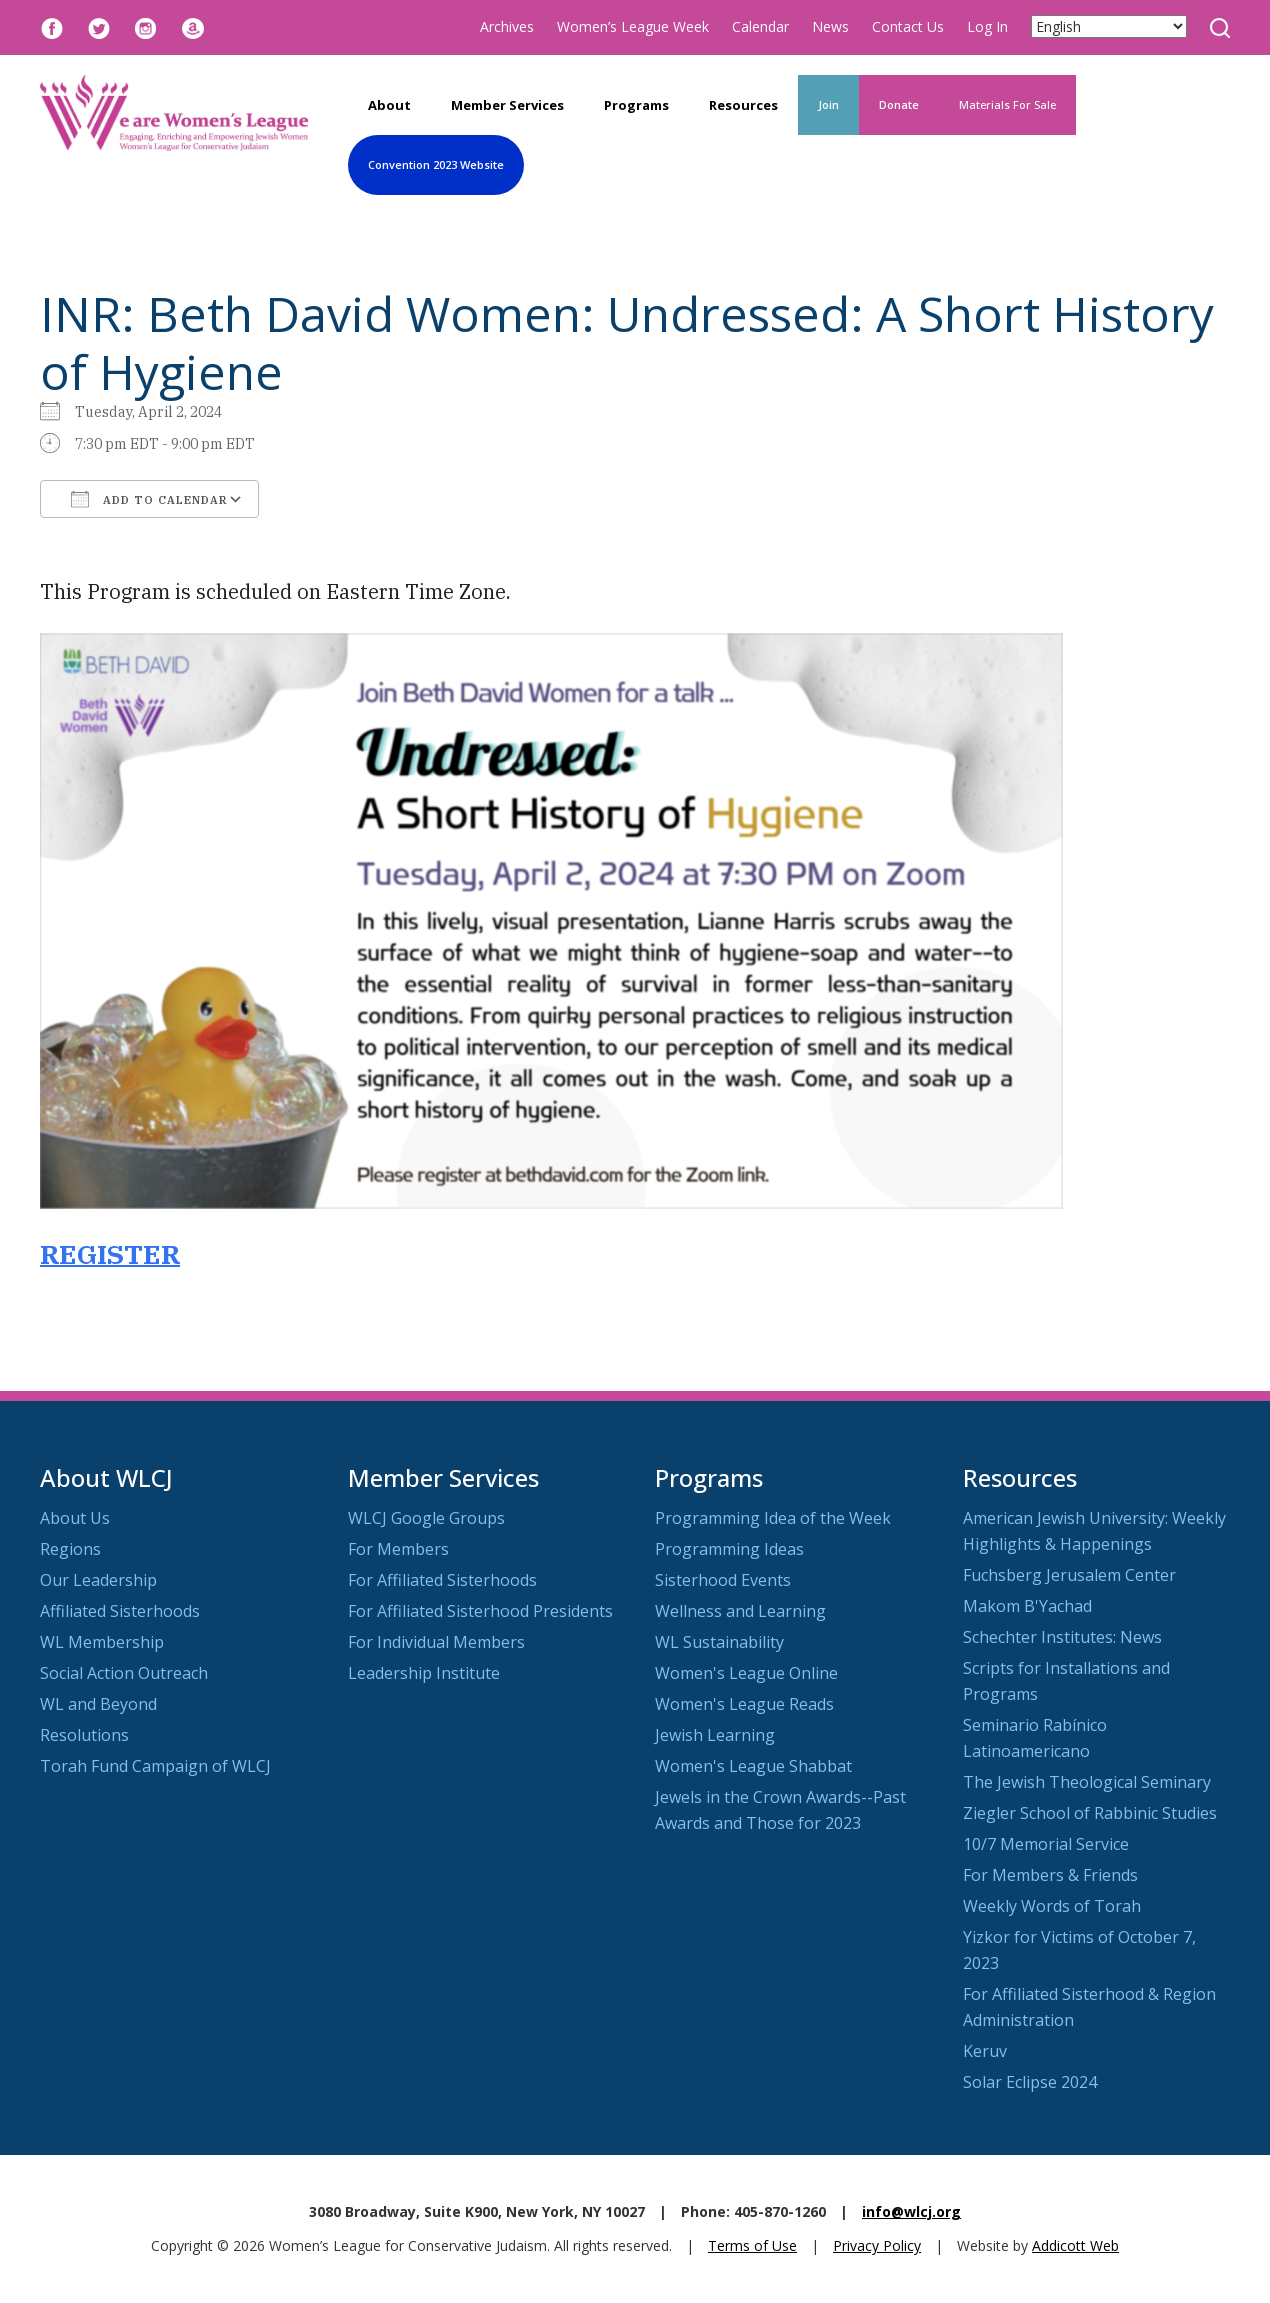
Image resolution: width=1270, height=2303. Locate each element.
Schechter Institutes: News (1062, 1637)
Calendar (760, 26)
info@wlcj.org (911, 2211)
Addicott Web (1075, 2245)
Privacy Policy (877, 2245)
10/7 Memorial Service (1046, 1844)
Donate (899, 104)
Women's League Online (746, 1673)
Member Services (507, 105)
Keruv (985, 2051)
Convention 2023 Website (436, 164)
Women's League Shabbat (753, 1766)
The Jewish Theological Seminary (1087, 1782)
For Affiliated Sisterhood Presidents (480, 1611)
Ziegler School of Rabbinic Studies (1090, 1813)
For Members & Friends (1050, 1875)
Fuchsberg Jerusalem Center (1069, 1575)
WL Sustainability (719, 1642)
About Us (75, 1518)
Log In (987, 26)
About (389, 105)
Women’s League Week (633, 26)
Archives (507, 26)
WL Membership (102, 1642)
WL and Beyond (98, 1704)
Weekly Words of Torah (1052, 1906)
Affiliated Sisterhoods (120, 1611)
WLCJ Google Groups (426, 1518)
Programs (636, 105)
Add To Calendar (149, 499)
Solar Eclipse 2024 (1030, 2082)
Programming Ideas (729, 1549)
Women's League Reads (744, 1704)
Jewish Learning (715, 1735)
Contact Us (908, 26)
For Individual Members (436, 1642)
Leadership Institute (424, 1673)
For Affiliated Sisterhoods (442, 1580)
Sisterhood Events (723, 1580)
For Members (398, 1549)
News (830, 26)
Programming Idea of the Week (773, 1518)
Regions (70, 1549)
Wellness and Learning (740, 1611)
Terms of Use (752, 2245)
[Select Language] (1109, 26)
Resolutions (84, 1735)
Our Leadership (98, 1580)
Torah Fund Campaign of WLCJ (155, 1766)
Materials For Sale (1007, 104)
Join (828, 104)
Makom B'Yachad (1027, 1606)
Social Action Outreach (124, 1673)
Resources (743, 105)
